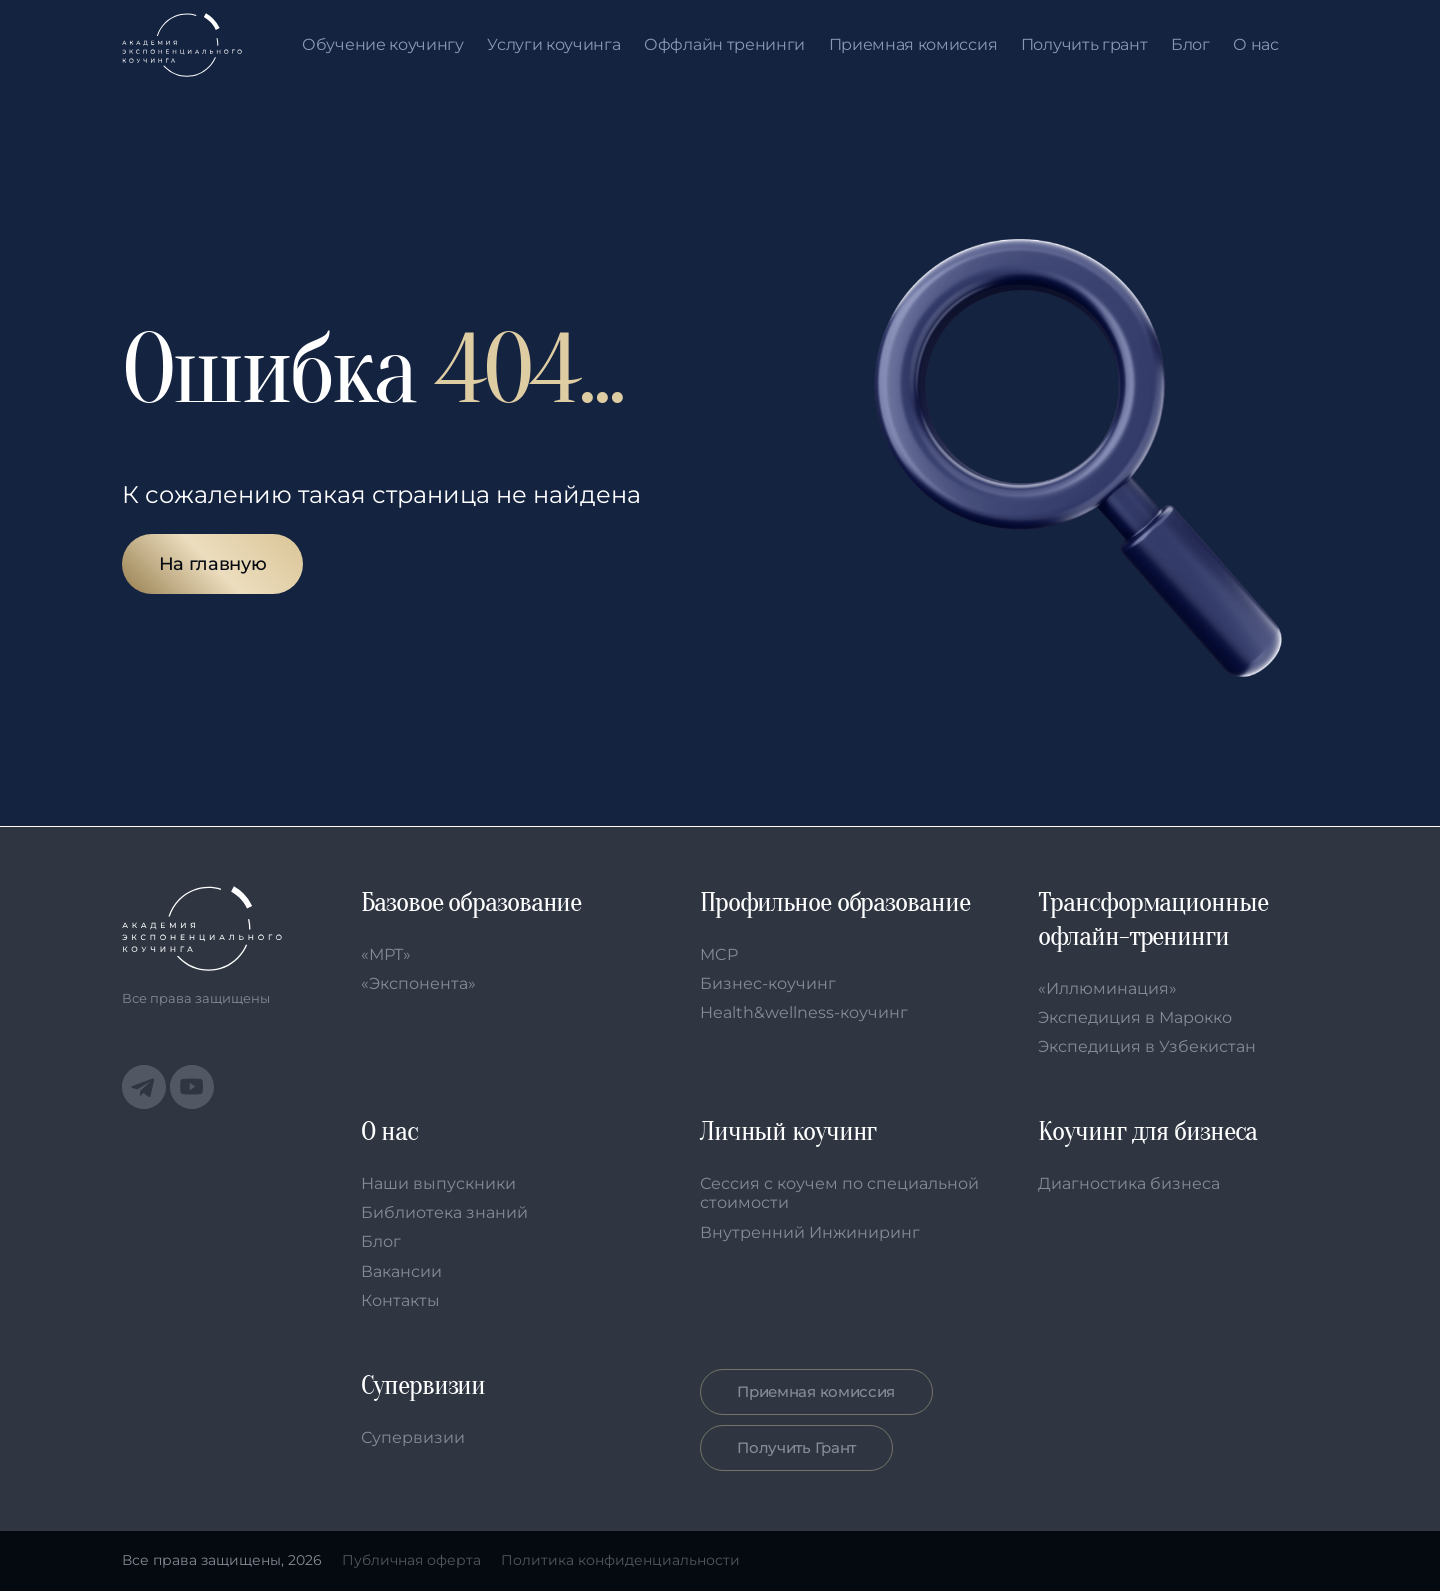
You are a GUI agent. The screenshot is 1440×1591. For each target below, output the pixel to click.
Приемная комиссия (913, 45)
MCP (719, 954)
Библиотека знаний (444, 1212)
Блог (1190, 45)
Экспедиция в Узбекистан (1147, 1046)
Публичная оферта (411, 1560)
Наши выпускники (438, 1183)
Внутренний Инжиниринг (810, 1232)
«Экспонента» (418, 983)
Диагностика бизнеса (1129, 1183)
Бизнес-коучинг (768, 983)
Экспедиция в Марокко (1135, 1017)
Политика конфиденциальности (620, 1560)
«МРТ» (386, 954)
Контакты (400, 1300)
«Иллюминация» (1107, 988)
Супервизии (413, 1437)
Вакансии (401, 1271)
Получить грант (1084, 45)
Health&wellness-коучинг (804, 1012)
